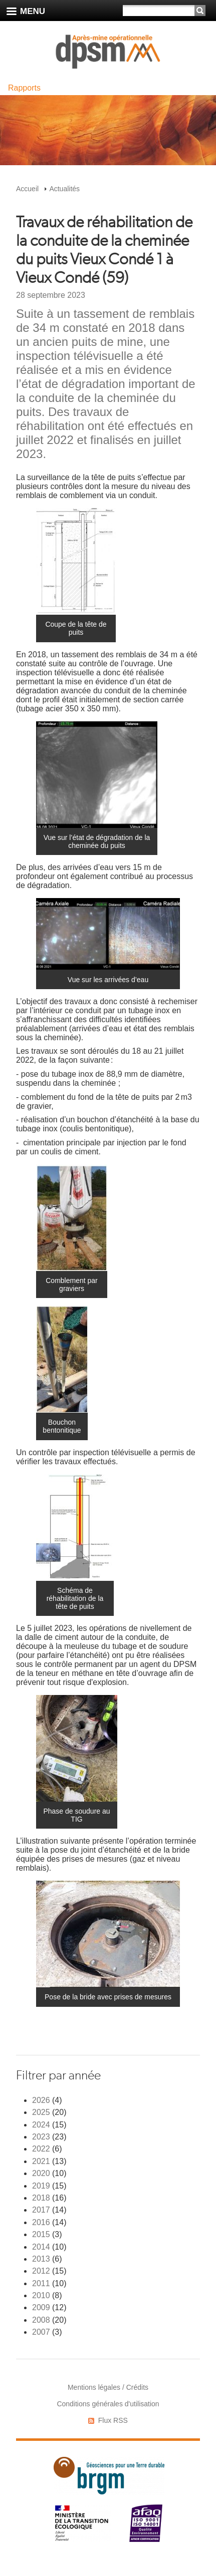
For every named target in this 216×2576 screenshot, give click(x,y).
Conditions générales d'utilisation (108, 2404)
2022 (41, 2148)
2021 (41, 2161)
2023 (41, 2136)
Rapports (24, 88)
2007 (41, 2332)
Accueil (27, 189)
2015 (41, 2234)
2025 (41, 2112)
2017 (41, 2210)
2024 (41, 2124)
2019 (41, 2186)
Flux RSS (113, 2420)
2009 (41, 2307)
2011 (41, 2283)
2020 (41, 2173)
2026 (41, 2100)
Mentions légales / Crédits (108, 2387)
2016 (41, 2222)
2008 (41, 2320)
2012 (41, 2271)
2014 (41, 2247)
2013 (41, 2259)
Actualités (64, 189)
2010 (41, 2295)
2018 (41, 2198)
